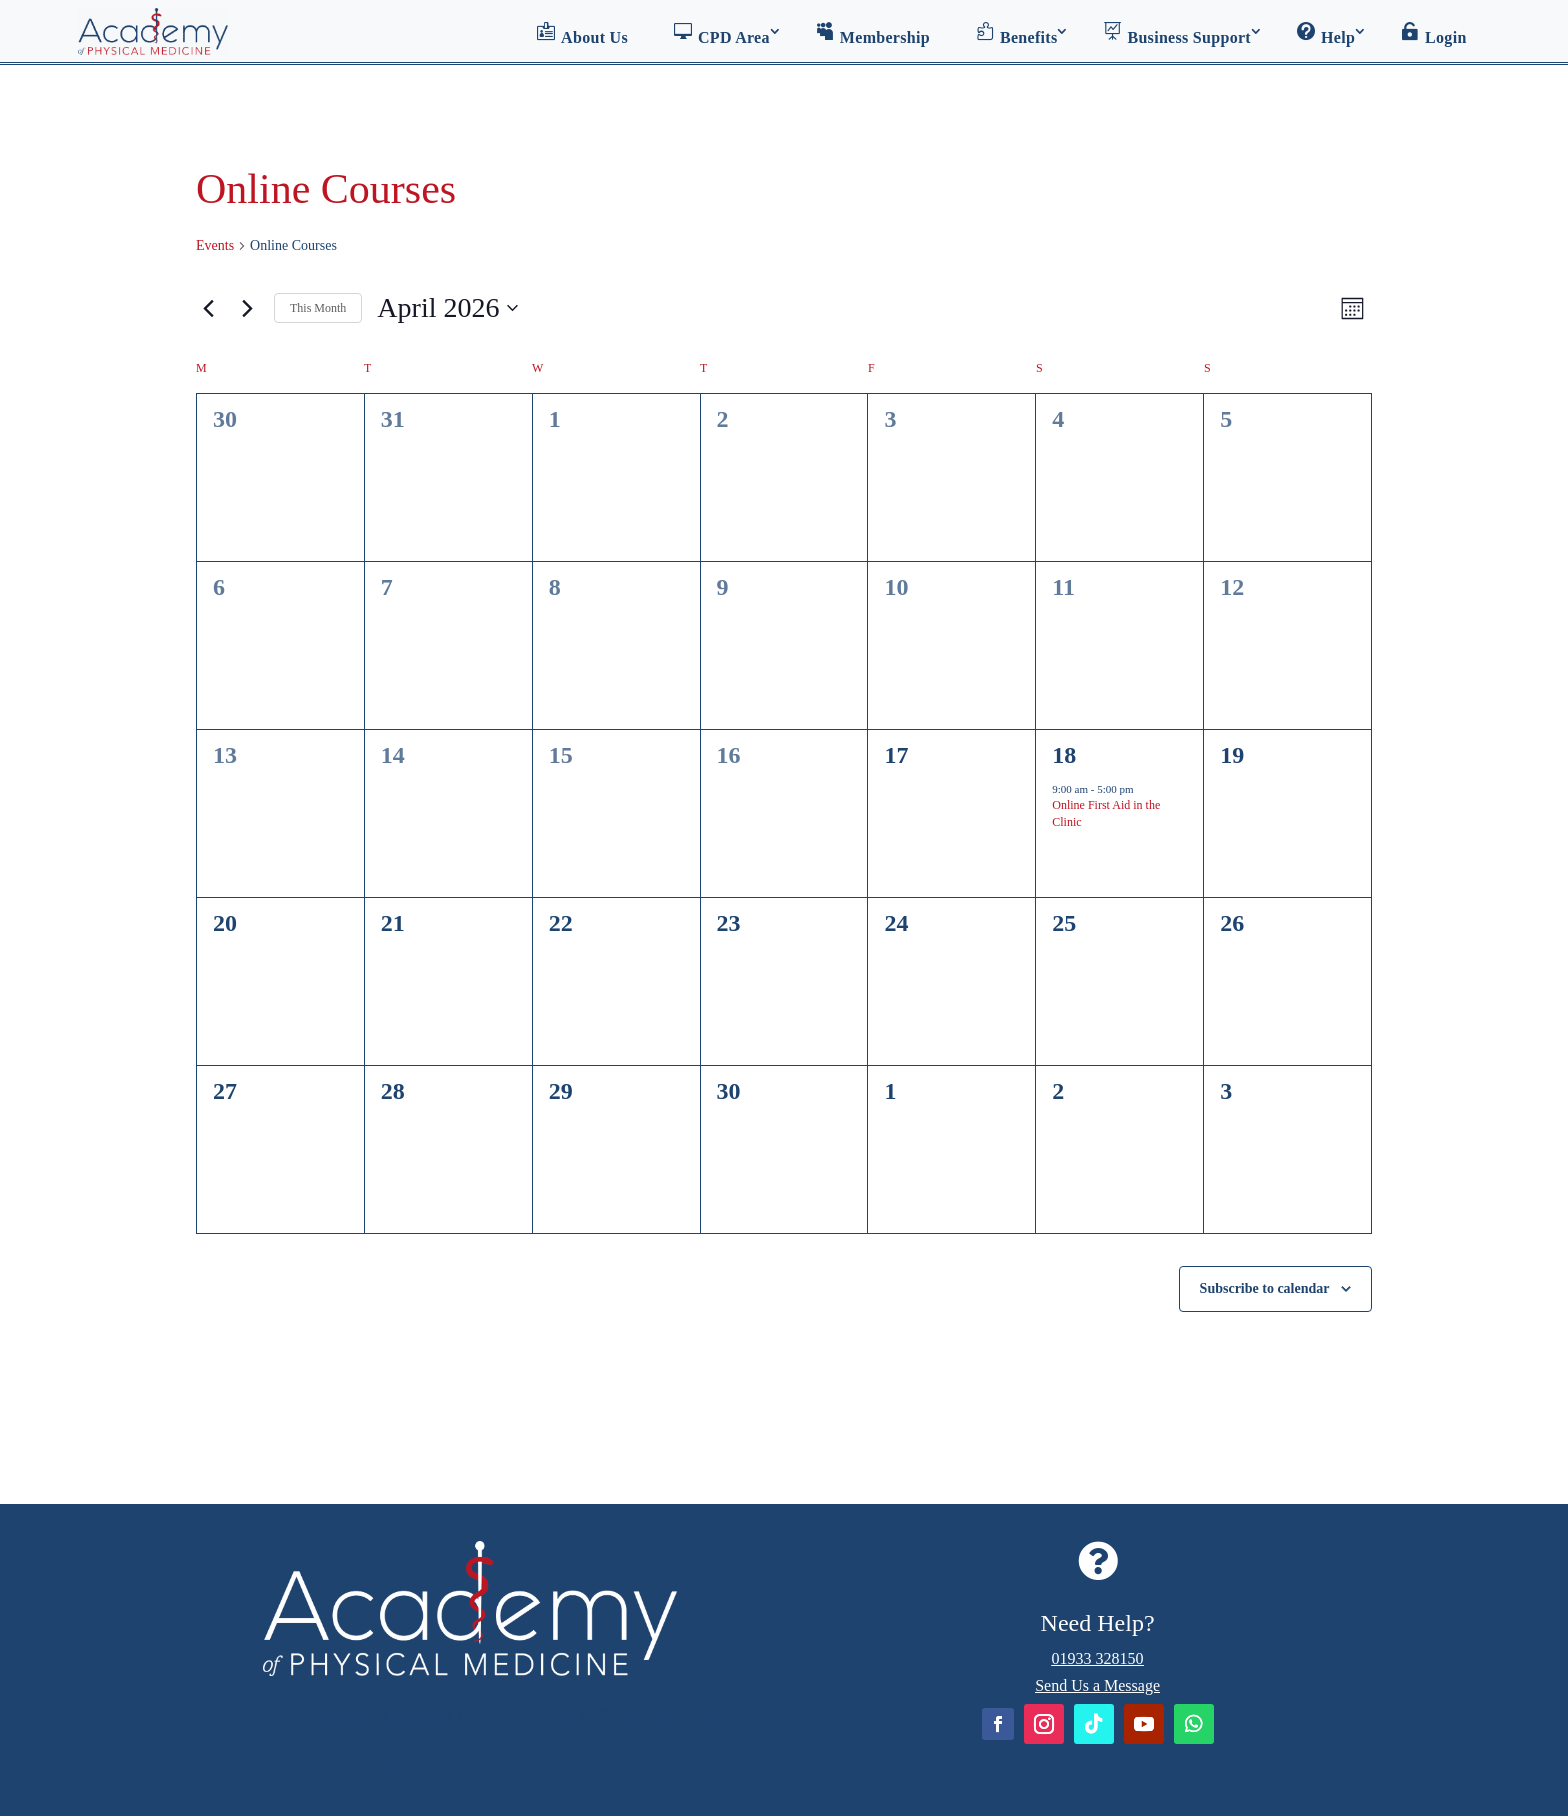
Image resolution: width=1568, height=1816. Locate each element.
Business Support (1177, 34)
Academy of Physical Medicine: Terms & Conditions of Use (514, 1714)
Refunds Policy (350, 1760)
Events (215, 245)
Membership (873, 34)
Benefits (1017, 34)
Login (1434, 34)
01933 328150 (1098, 1658)
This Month (318, 308)
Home (237, 1714)
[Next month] (247, 308)
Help (1326, 34)
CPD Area (722, 34)
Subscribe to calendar (1265, 1288)
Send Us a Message (1097, 1685)
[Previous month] (208, 308)
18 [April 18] (1064, 755)
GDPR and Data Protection (547, 1760)
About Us (582, 34)
